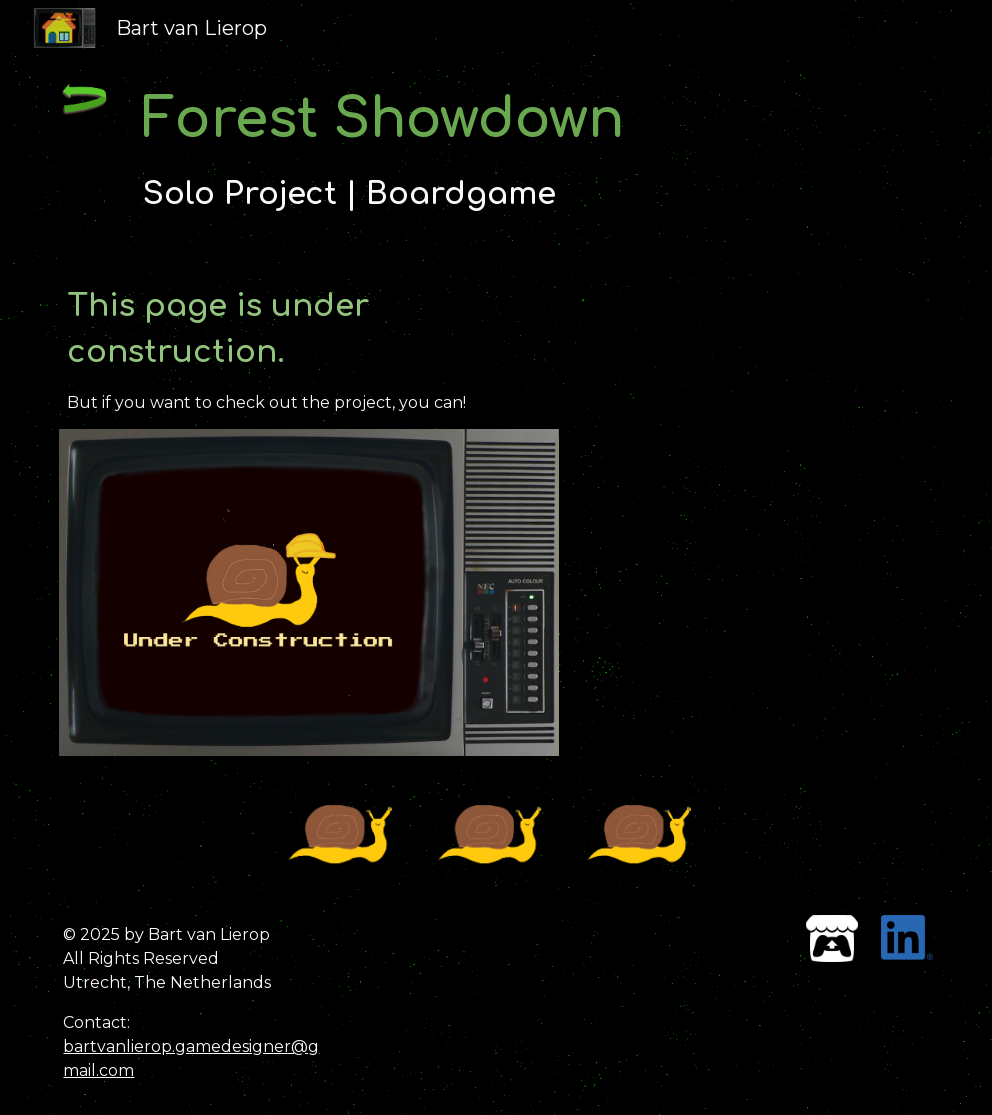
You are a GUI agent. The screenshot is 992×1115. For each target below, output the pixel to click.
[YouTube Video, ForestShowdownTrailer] (757, 388)
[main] (496, 150)
